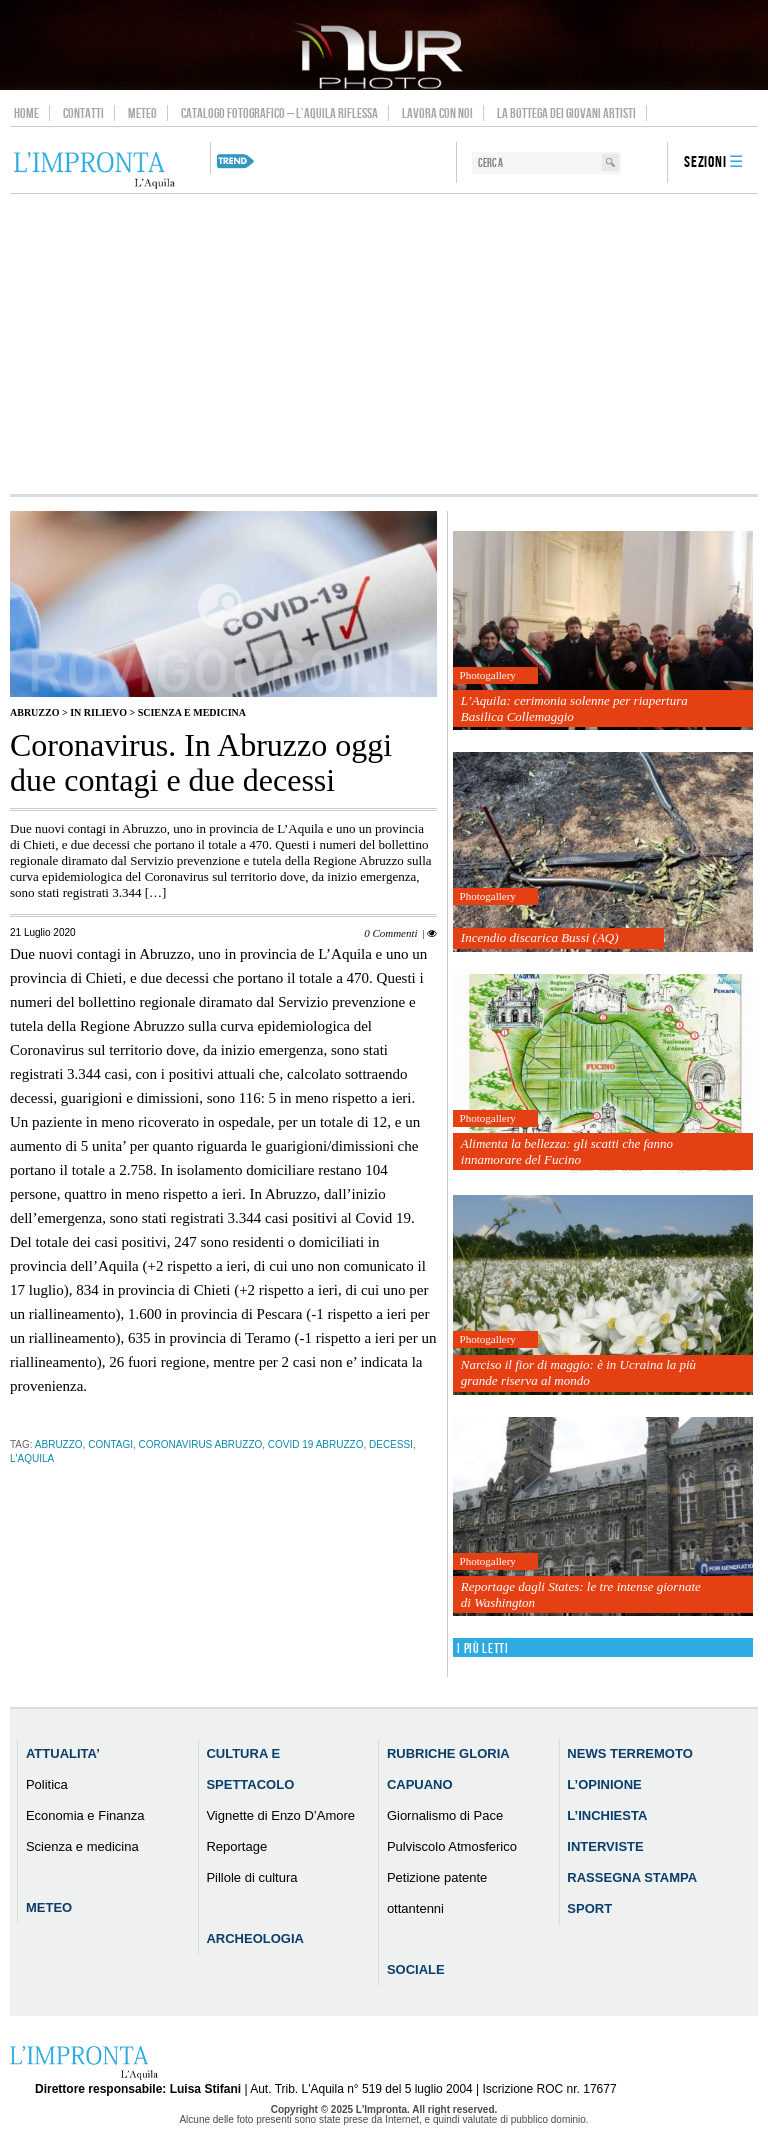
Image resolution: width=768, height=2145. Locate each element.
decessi (391, 1444)
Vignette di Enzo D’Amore (280, 1815)
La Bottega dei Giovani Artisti (566, 113)
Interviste (605, 1846)
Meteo (142, 113)
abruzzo (59, 1444)
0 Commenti (390, 933)
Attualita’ (63, 1753)
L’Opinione (604, 1784)
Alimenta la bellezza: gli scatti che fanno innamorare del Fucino (567, 1151)
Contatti (83, 113)
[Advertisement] (384, 344)
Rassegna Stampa (632, 1877)
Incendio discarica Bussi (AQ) (540, 937)
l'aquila (32, 1458)
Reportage (236, 1846)
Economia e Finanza (85, 1815)
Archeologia (255, 1938)
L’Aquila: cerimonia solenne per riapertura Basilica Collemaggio (574, 708)
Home (26, 113)
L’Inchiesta (607, 1815)
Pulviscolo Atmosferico (452, 1846)
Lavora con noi (437, 113)
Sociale (416, 1969)
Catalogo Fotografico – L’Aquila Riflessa (279, 113)
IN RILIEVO (98, 712)
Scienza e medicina (192, 712)
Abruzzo (34, 712)
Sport (589, 1908)
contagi (110, 1444)
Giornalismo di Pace (445, 1815)
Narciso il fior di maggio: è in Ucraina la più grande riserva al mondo (578, 1372)
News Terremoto (629, 1753)
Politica (47, 1784)
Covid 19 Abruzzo (316, 1444)
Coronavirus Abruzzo (201, 1444)
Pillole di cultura (251, 1877)
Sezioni (705, 162)
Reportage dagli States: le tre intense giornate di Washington (581, 1594)
